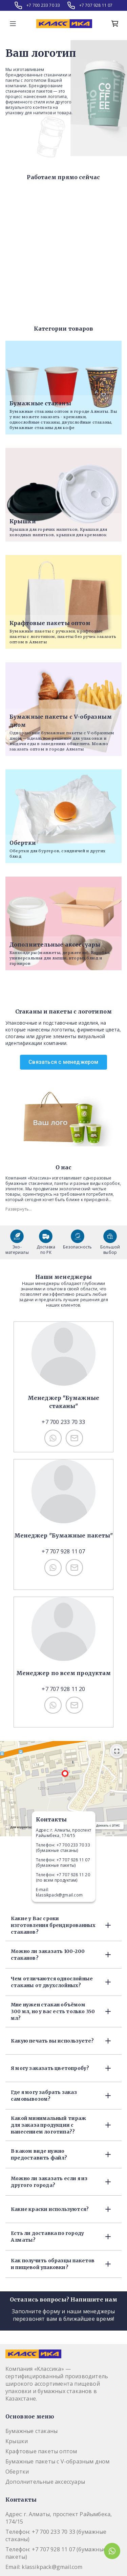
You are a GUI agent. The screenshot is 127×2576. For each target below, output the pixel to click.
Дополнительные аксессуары (45, 2481)
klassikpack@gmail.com (59, 1895)
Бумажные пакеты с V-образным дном (57, 2461)
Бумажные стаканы (31, 2431)
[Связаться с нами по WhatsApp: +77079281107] (53, 1567)
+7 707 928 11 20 (63, 1689)
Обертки (17, 2471)
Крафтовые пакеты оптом (41, 2451)
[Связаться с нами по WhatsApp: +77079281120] (53, 1705)
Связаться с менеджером (63, 1062)
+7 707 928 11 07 (96, 5)
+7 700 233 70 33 (43, 5)
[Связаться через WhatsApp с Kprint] (112, 2551)
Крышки (16, 2441)
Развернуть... (18, 1209)
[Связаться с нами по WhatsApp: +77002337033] (53, 1438)
